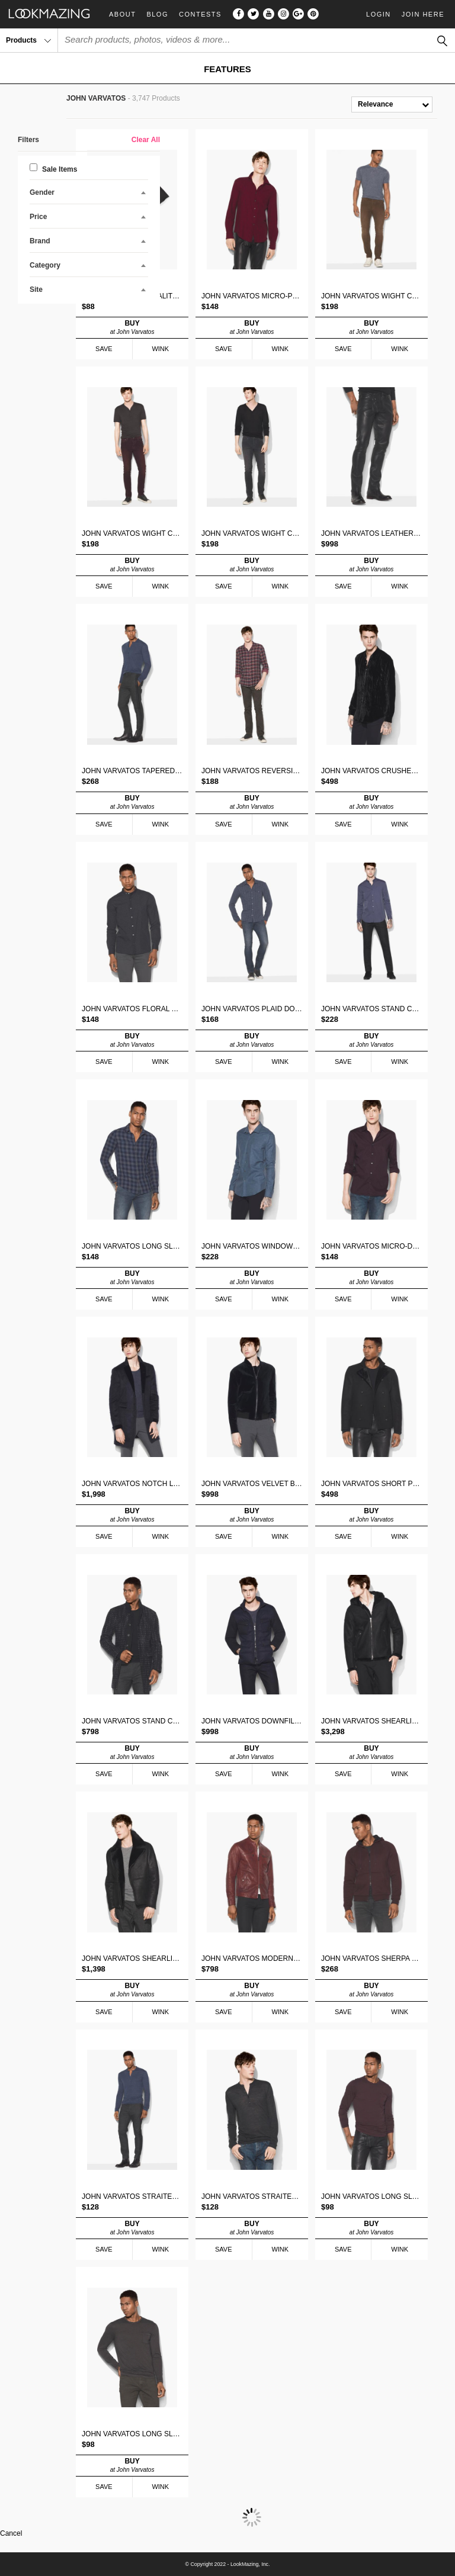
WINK (160, 348)
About (122, 14)
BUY (132, 327)
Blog (157, 14)
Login (378, 14)
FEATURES (227, 69)
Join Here (423, 14)
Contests (200, 14)
